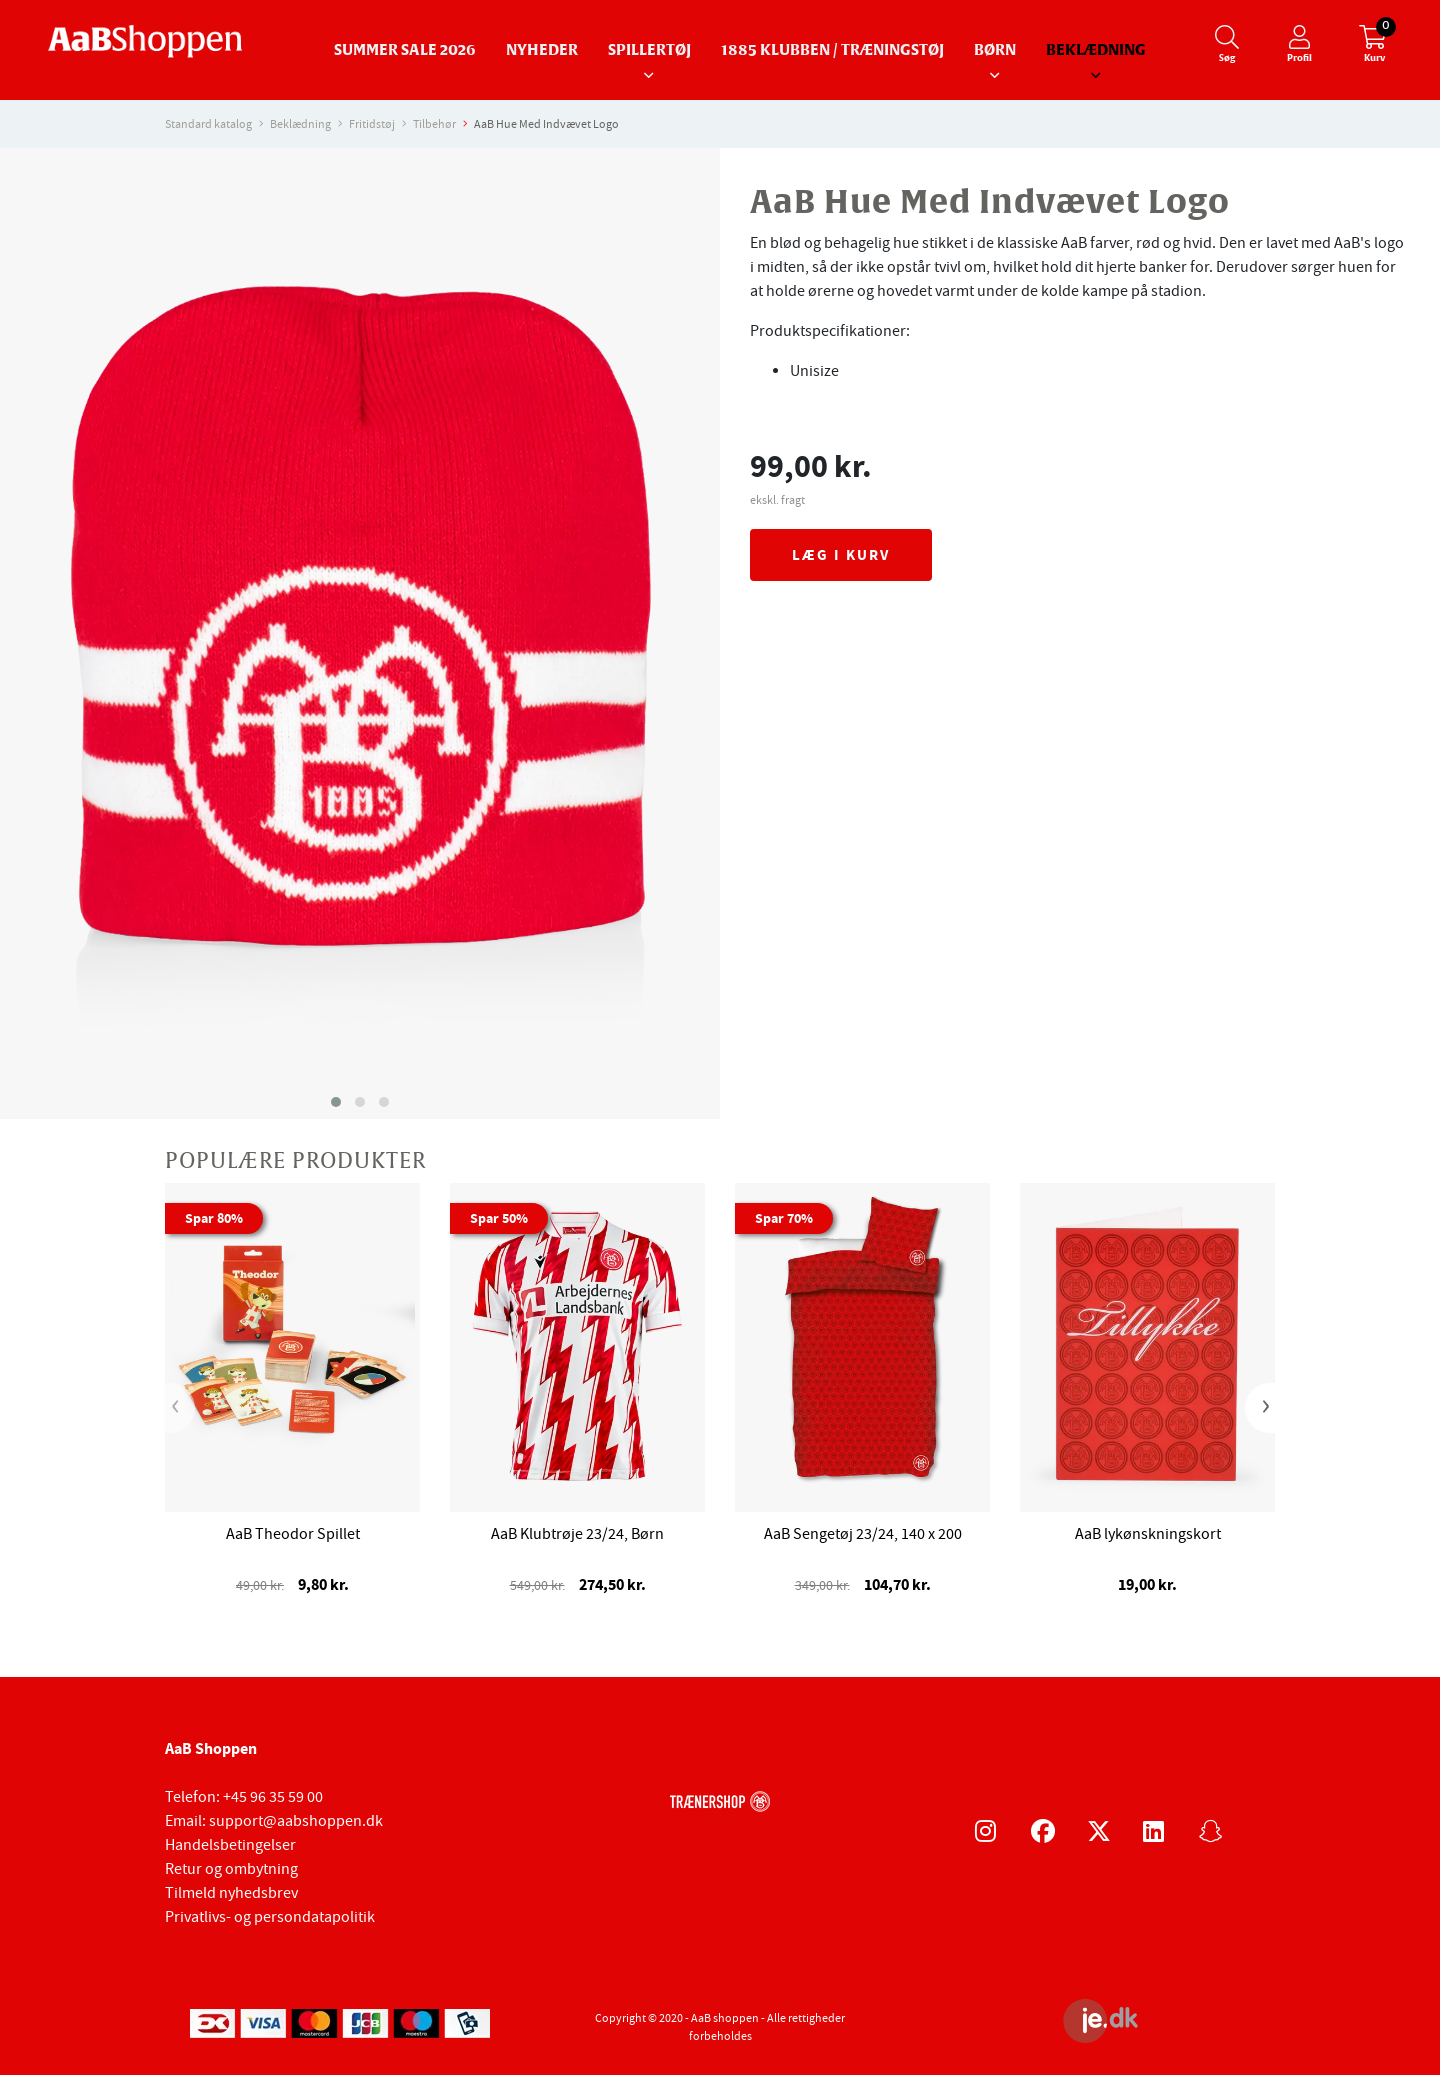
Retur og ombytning (231, 1869)
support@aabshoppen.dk (296, 1821)
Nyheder (542, 50)
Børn (995, 50)
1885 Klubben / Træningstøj (832, 50)
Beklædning (1096, 50)
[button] (336, 1102)
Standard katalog (208, 124)
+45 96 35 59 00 (273, 1797)
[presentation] (180, 1408)
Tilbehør (434, 124)
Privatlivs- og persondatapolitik (270, 1917)
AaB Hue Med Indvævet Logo (546, 124)
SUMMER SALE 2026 (405, 50)
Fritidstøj (372, 124)
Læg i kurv (841, 555)
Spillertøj (649, 50)
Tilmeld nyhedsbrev (231, 1893)
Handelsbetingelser (230, 1845)
